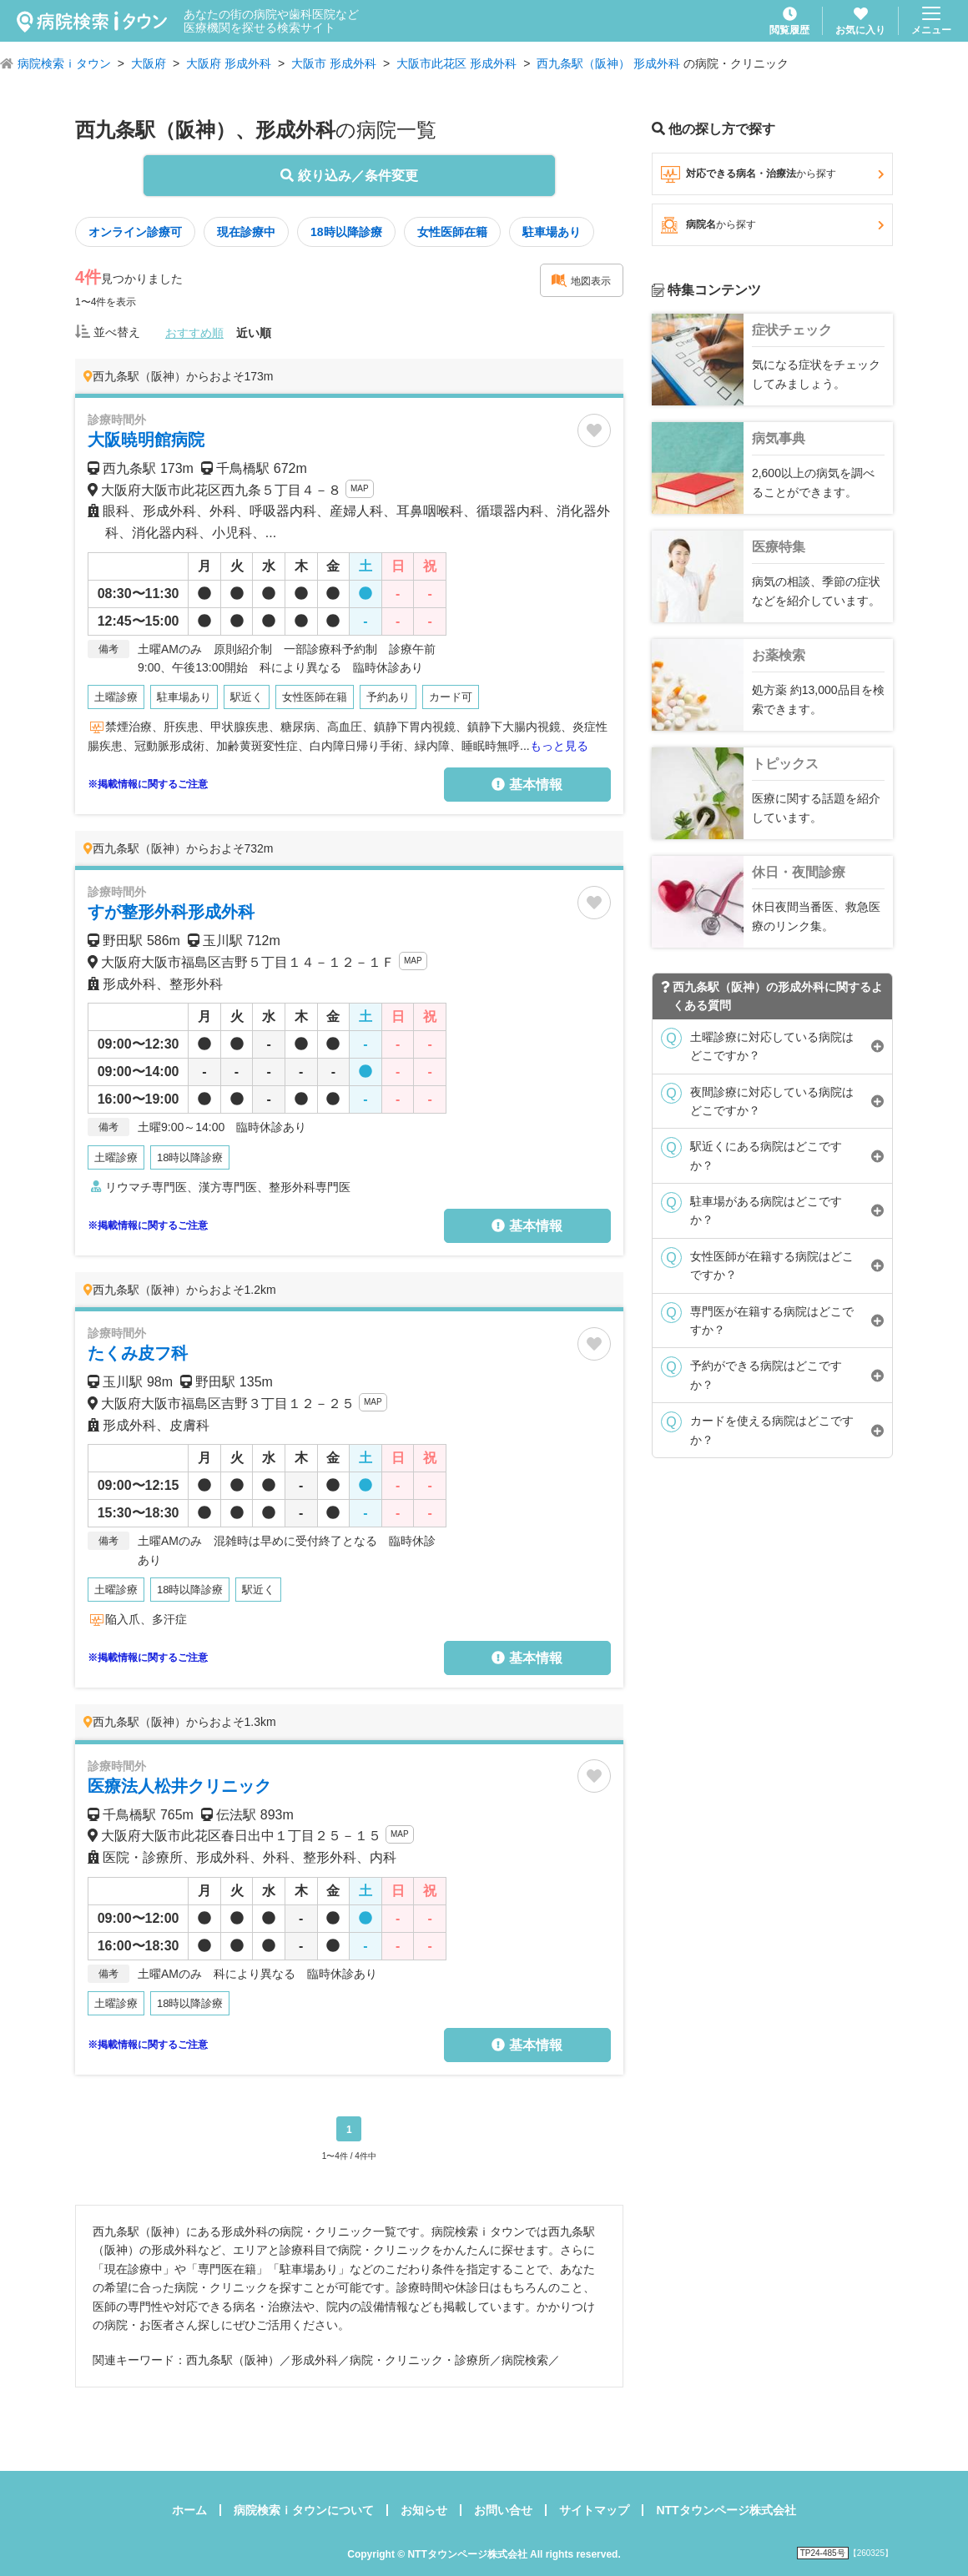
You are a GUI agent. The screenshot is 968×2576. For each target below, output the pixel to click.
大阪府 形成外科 (228, 63)
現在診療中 (246, 232)
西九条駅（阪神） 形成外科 (608, 63)
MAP (359, 488)
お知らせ (424, 2510)
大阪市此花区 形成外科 (456, 63)
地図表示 (581, 280)
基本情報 (527, 784)
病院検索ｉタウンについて (304, 2510)
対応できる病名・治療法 (772, 174)
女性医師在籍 (452, 232)
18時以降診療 (346, 232)
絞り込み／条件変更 (348, 176)
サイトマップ (594, 2510)
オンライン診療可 (135, 232)
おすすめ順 (194, 333)
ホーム (189, 2510)
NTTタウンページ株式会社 (725, 2510)
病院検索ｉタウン (64, 63)
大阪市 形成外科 (333, 63)
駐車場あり (551, 232)
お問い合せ (503, 2510)
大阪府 (148, 63)
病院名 (772, 225)
